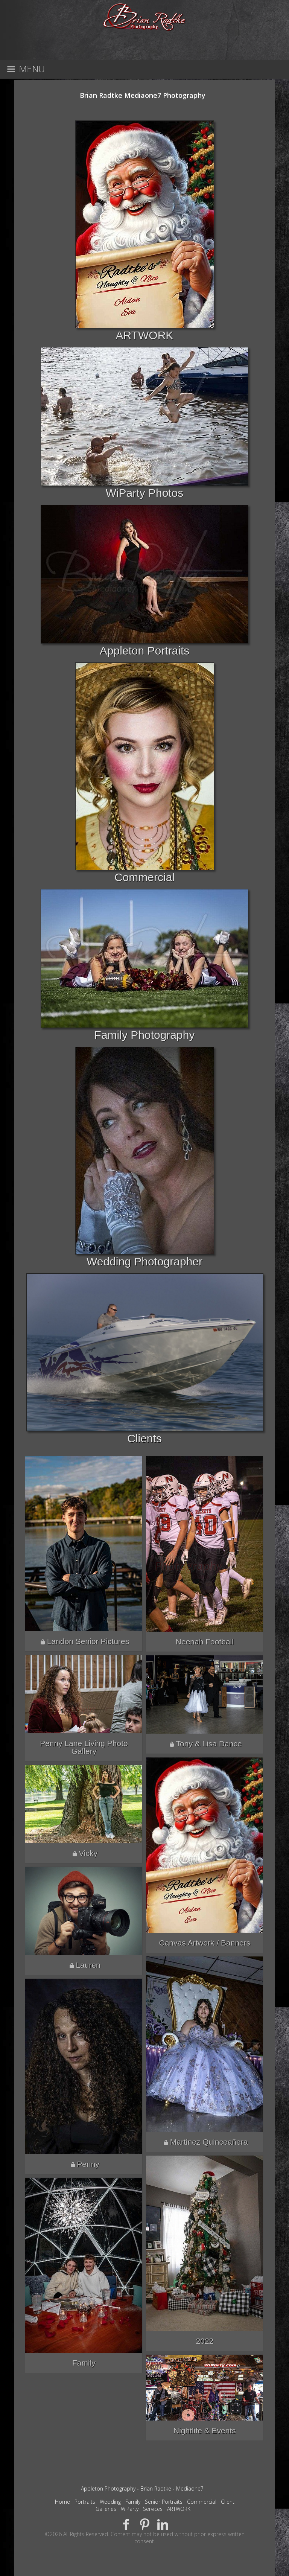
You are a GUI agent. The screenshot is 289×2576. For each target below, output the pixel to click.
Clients (144, 1438)
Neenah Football (205, 1641)
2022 (205, 2341)
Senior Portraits (164, 2501)
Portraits (85, 2501)
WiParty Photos (145, 493)
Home (62, 2501)
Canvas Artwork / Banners (205, 1942)
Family (84, 2362)
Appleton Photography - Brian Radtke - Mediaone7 (142, 2488)
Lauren (88, 1965)
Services (153, 2508)
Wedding (110, 2501)
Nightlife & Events (204, 2430)
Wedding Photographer (144, 1261)
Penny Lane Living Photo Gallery (84, 1747)
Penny (88, 2164)
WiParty (129, 2508)
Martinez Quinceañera (209, 2142)
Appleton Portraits (144, 650)
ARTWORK (144, 335)
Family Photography (144, 1035)
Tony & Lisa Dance (209, 1743)
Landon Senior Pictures (88, 1641)
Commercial (144, 877)
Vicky (88, 1853)
